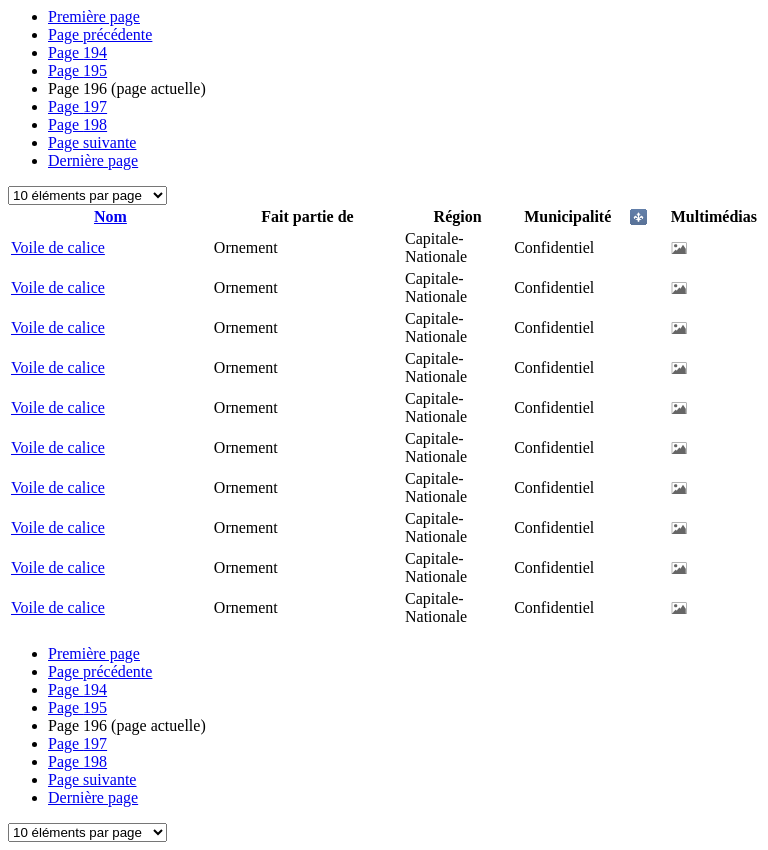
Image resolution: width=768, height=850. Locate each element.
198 (77, 124)
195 (77, 70)
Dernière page (93, 160)
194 (77, 52)
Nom (110, 216)
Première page (94, 16)
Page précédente (100, 34)
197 (77, 106)
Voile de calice (58, 247)
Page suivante (92, 142)
